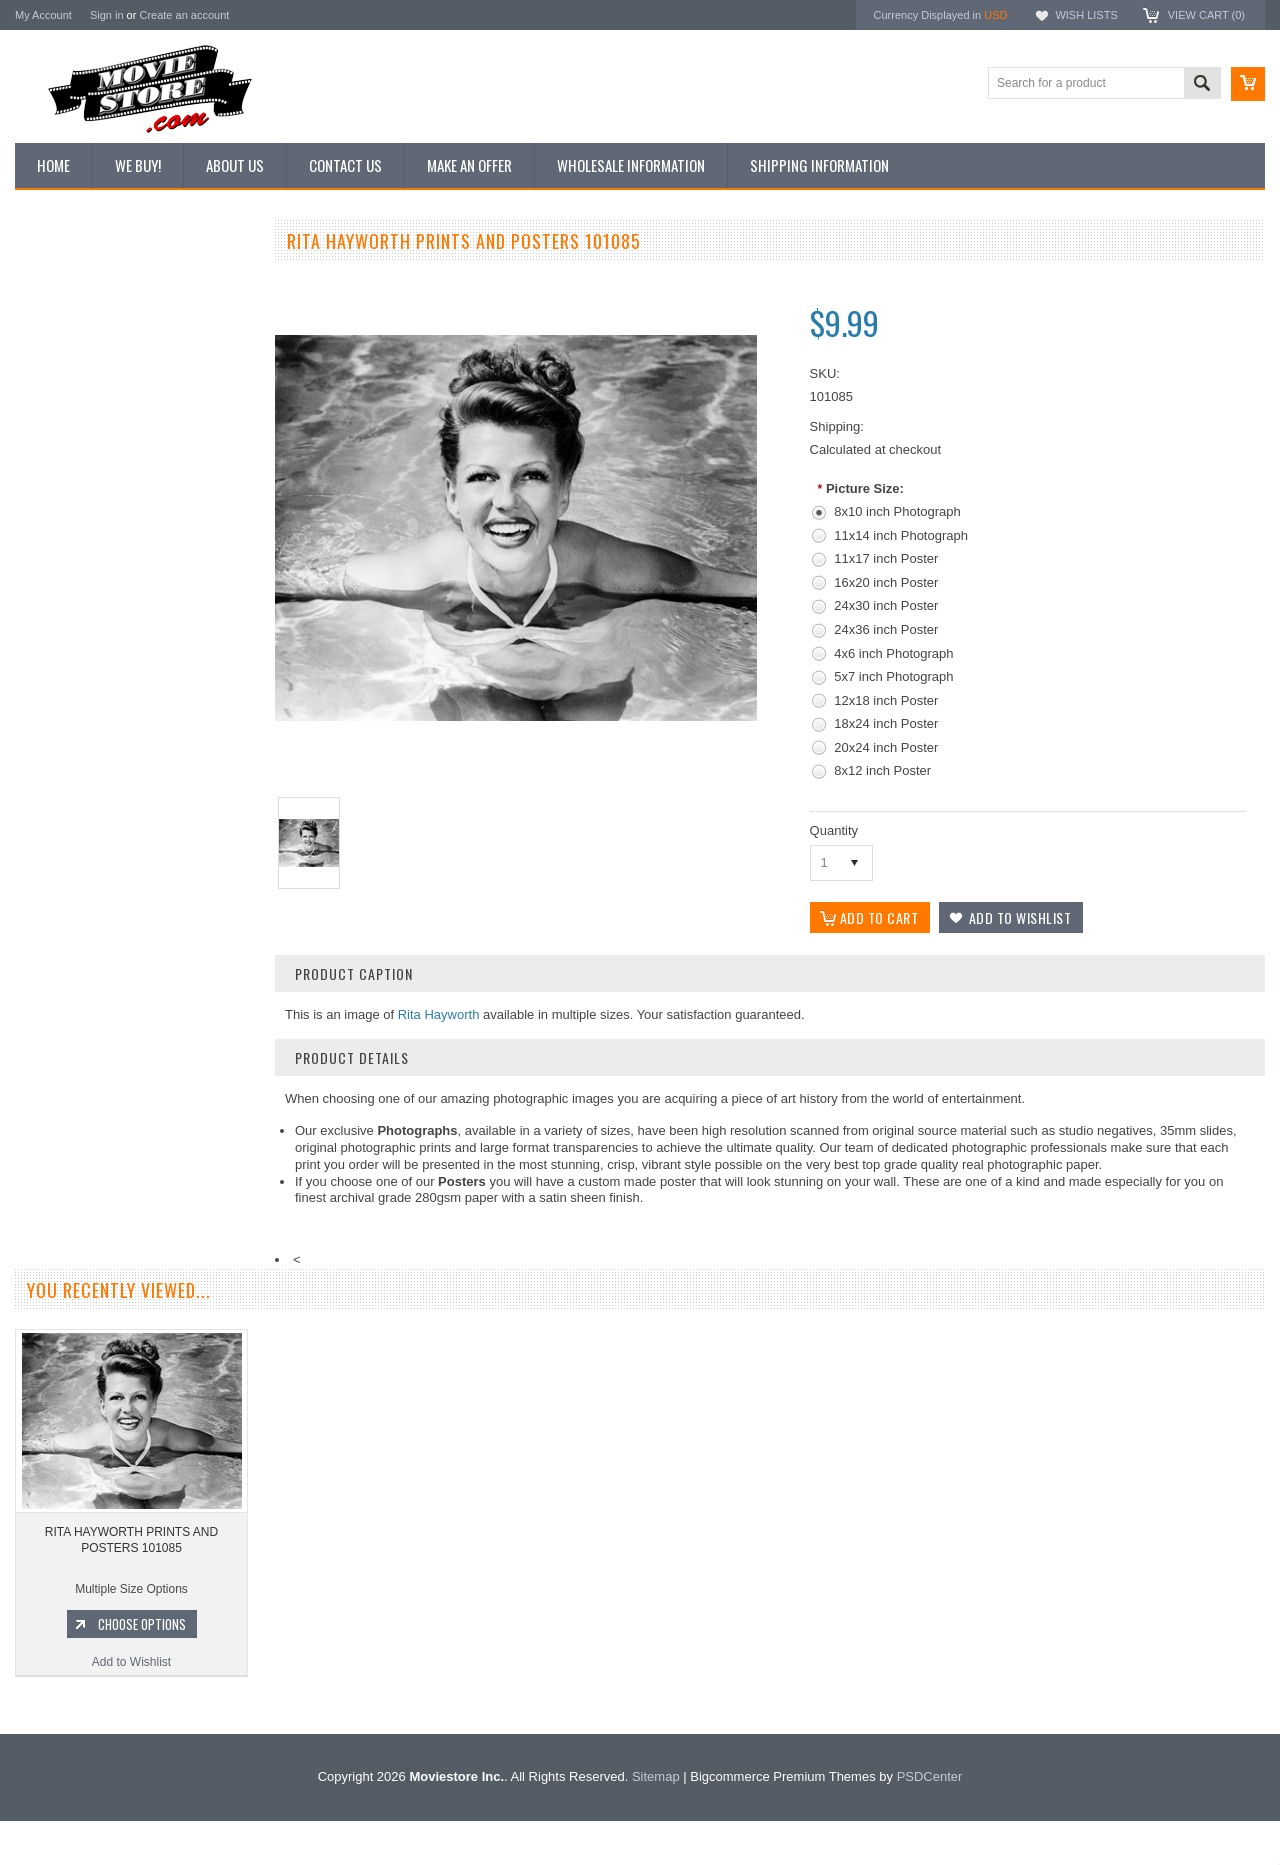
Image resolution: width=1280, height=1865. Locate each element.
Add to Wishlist (134, 1108)
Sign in (107, 15)
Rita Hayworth (439, 1014)
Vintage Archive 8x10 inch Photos (115, 313)
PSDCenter (930, 1820)
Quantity (834, 830)
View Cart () (1206, 15)
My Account (43, 15)
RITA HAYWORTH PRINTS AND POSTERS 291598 (134, 986)
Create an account (184, 15)
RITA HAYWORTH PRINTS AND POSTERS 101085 (131, 1584)
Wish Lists (1086, 15)
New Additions (64, 279)
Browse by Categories (84, 381)
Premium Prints (67, 482)
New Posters (60, 448)
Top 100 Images (68, 347)
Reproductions (64, 415)
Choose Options (145, 1070)
